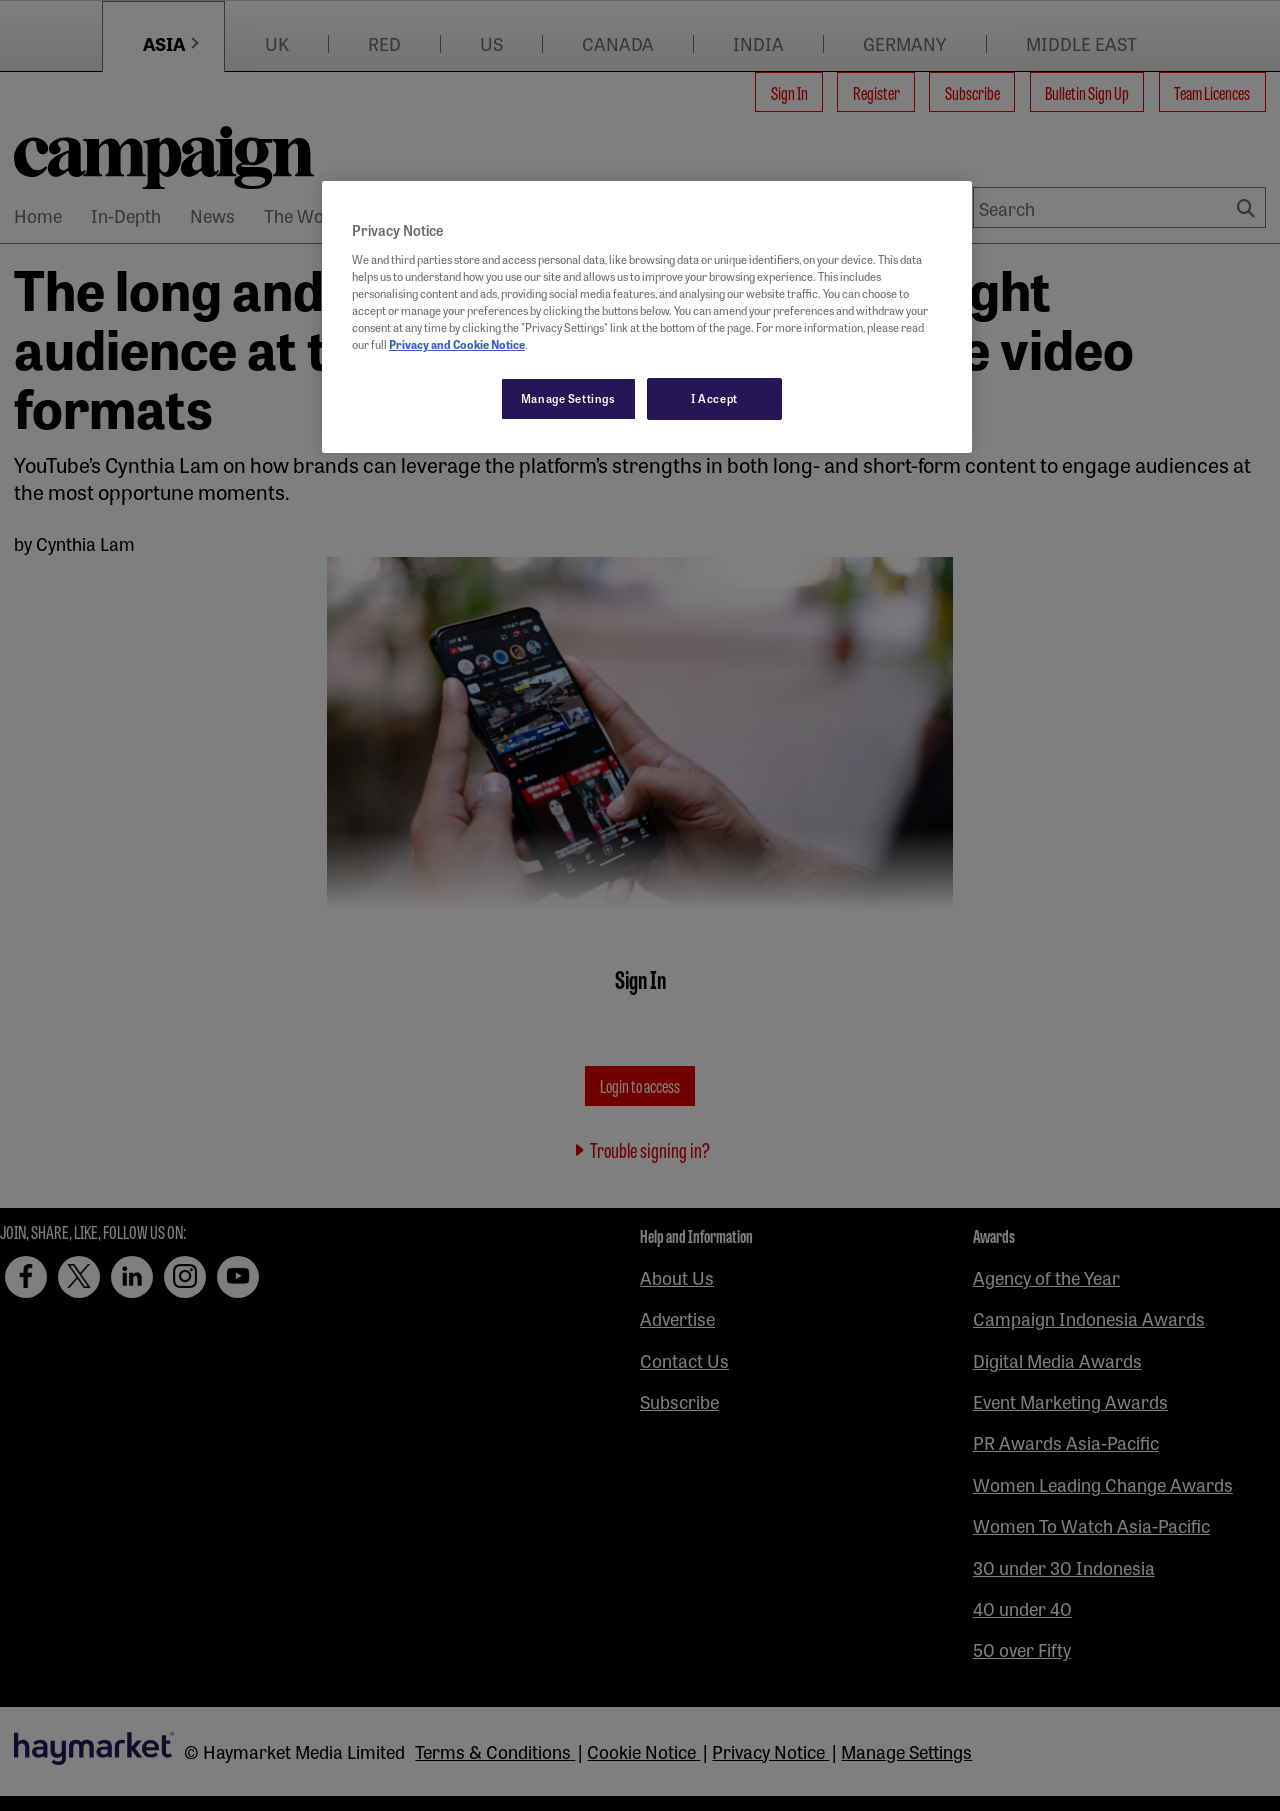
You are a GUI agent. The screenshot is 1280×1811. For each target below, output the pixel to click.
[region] (647, 317)
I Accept (714, 398)
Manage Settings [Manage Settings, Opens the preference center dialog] (568, 398)
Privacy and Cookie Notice (457, 344)
